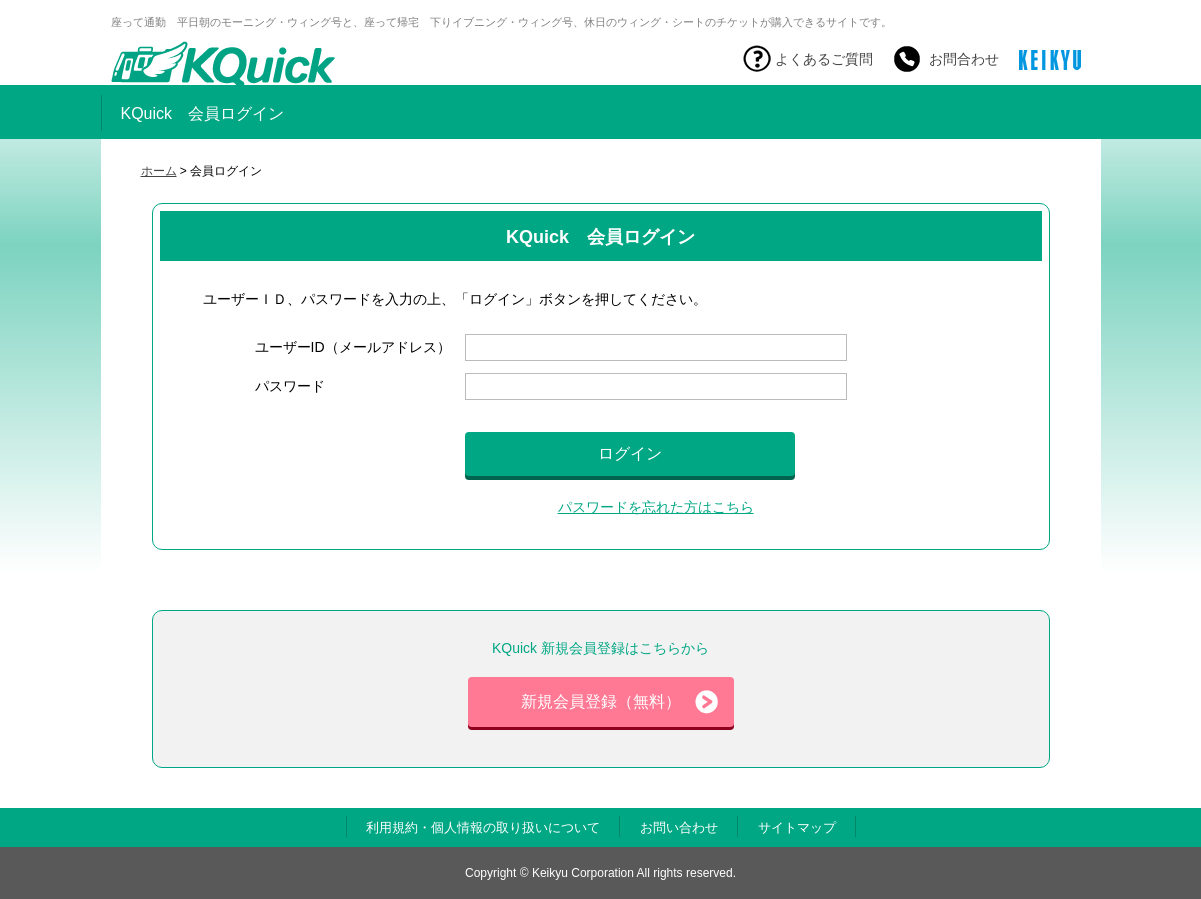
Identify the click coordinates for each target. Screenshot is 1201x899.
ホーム (159, 171)
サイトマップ (797, 827)
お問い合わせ (679, 827)
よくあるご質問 (824, 59)
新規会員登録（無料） (619, 702)
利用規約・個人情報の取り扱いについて (483, 827)
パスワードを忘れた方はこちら (656, 507)
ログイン (630, 453)
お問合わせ (964, 59)
